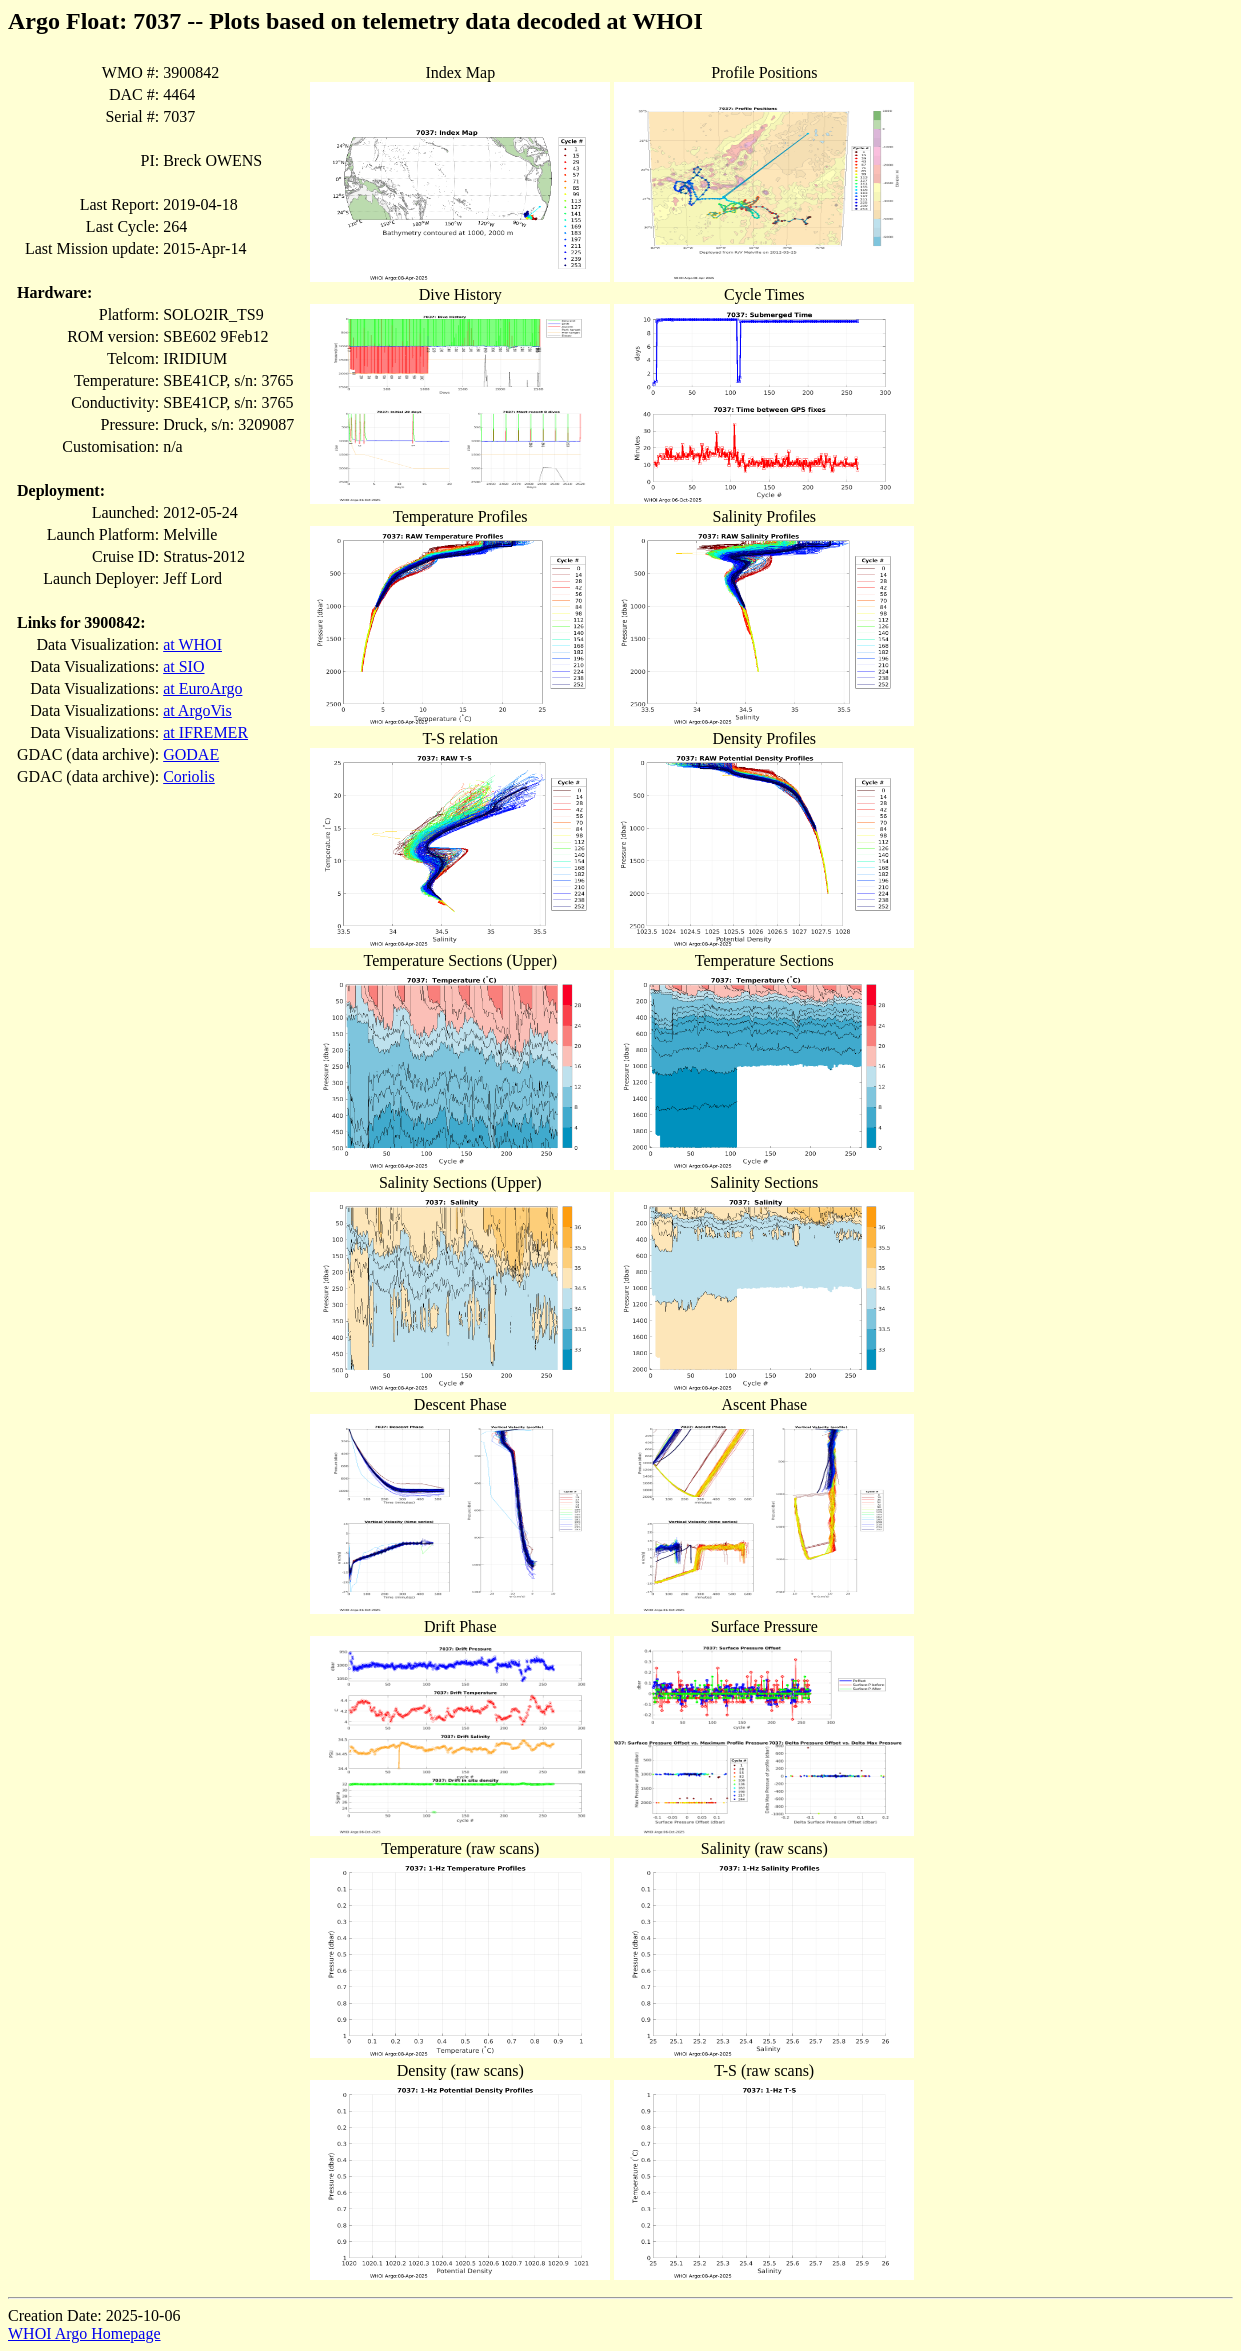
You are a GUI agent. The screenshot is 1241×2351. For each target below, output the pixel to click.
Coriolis (189, 776)
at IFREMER (205, 732)
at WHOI (192, 644)
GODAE (191, 754)
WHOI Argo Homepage (84, 2333)
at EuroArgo (202, 688)
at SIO (183, 666)
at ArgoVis (197, 710)
